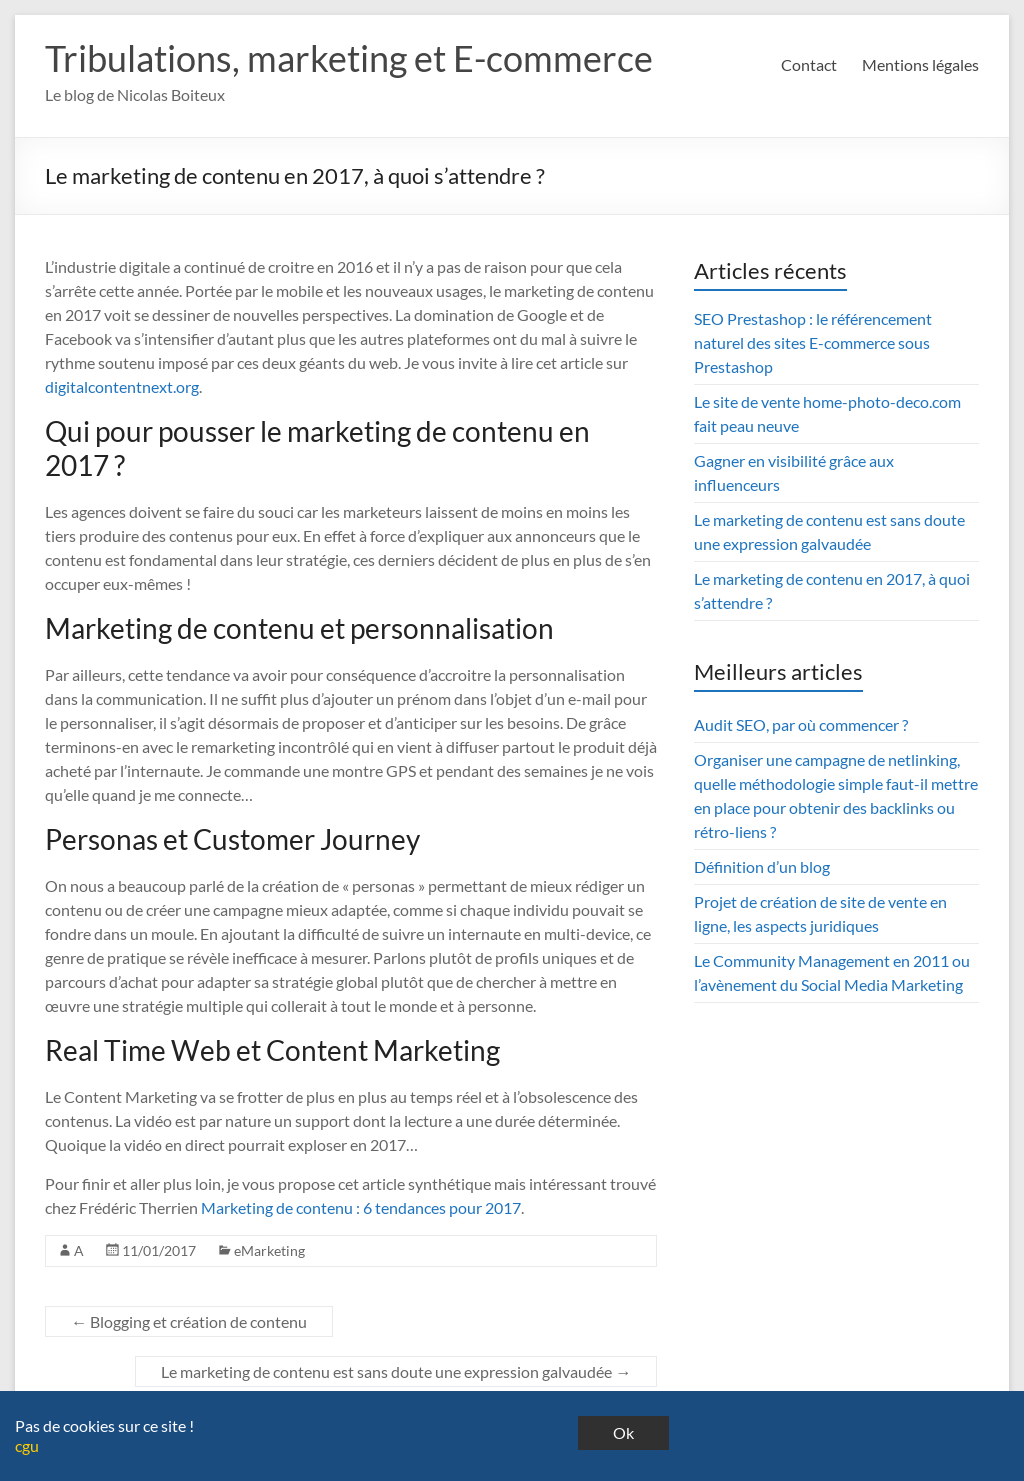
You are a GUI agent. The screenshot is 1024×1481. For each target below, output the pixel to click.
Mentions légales (920, 64)
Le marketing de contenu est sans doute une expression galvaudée (396, 1371)
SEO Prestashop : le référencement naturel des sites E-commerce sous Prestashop (813, 342)
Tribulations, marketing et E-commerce (349, 58)
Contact (809, 64)
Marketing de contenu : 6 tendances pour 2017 (361, 1207)
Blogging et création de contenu (189, 1321)
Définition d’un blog (762, 866)
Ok (623, 1432)
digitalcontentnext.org (122, 386)
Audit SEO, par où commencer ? (801, 724)
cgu (27, 1445)
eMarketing (269, 1250)
